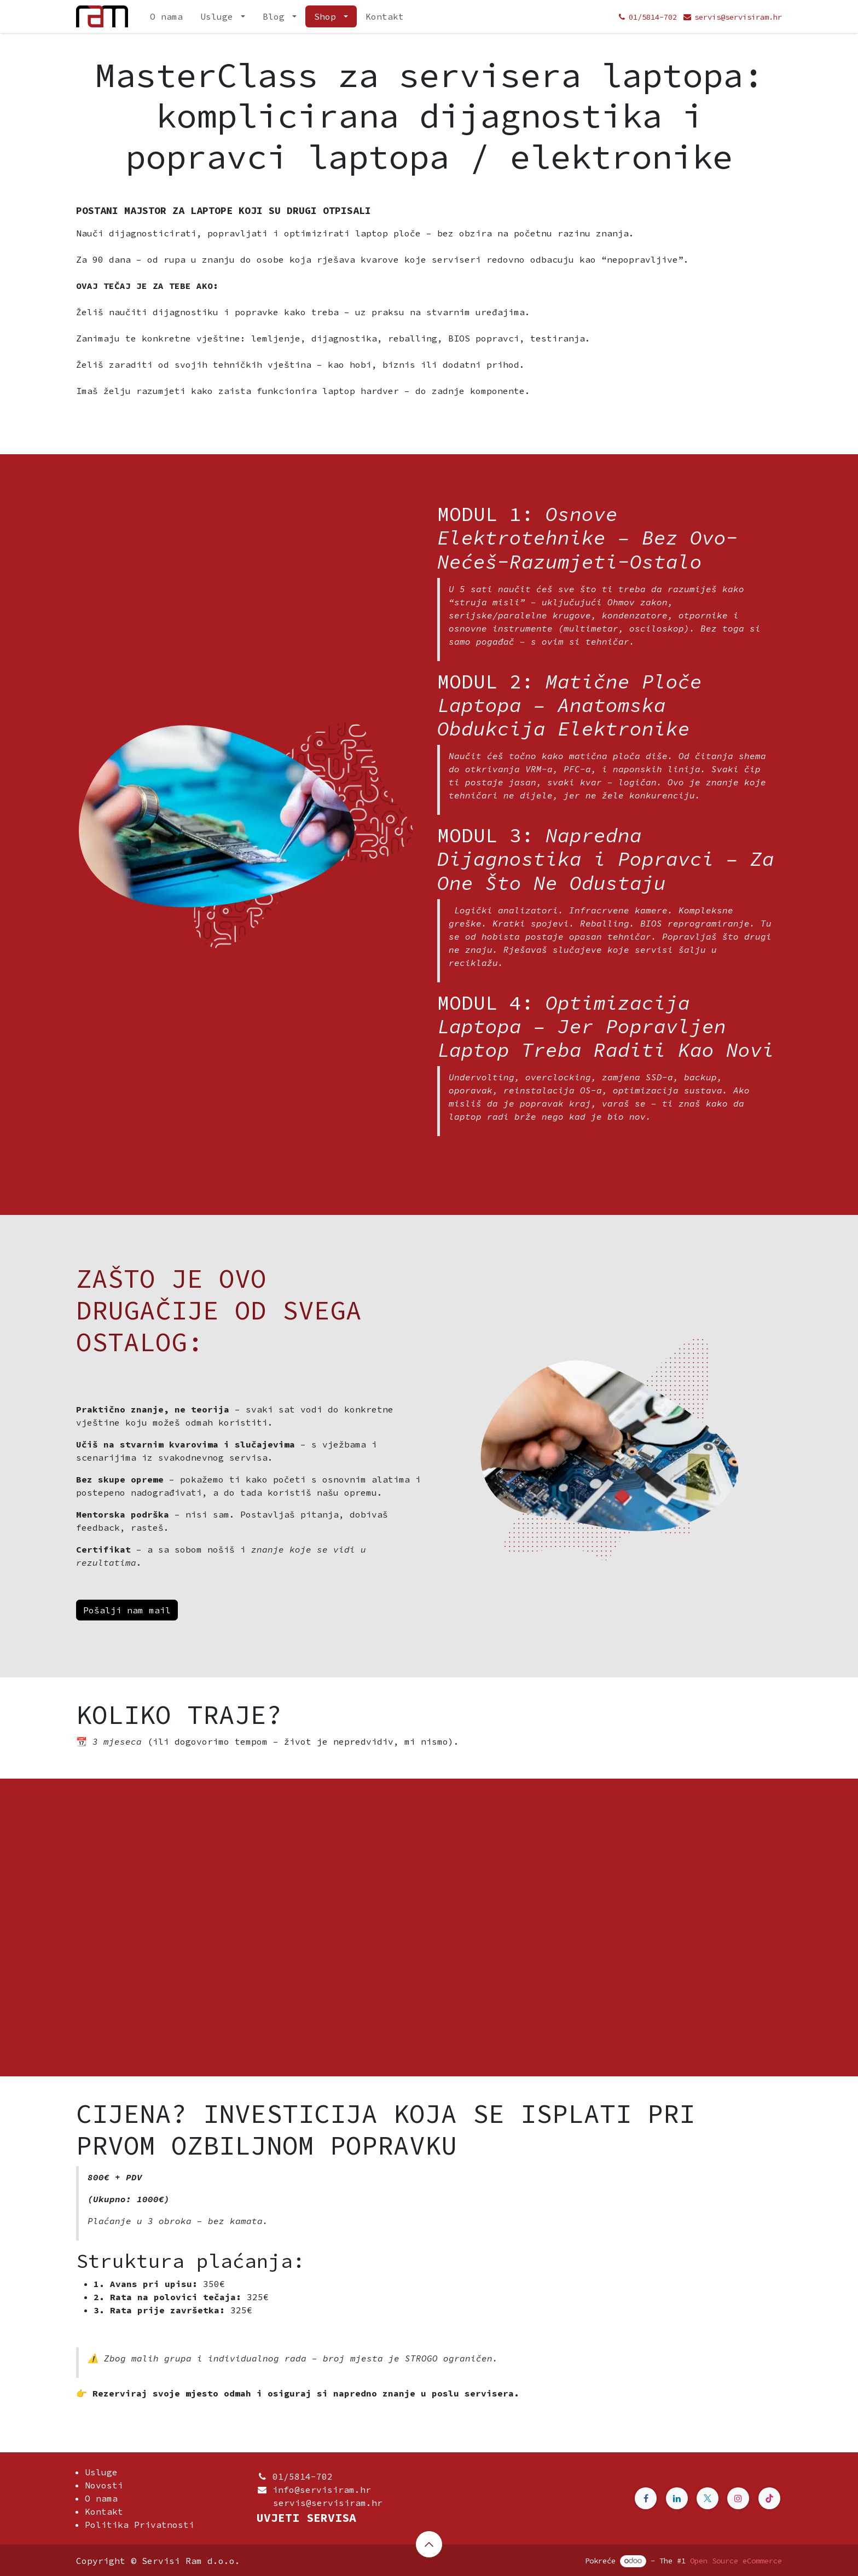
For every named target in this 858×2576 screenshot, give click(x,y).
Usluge (101, 2472)
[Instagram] (738, 2498)
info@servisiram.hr (322, 2489)
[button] (429, 2544)
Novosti (104, 2485)
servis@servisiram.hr (319, 2502)
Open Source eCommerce (736, 2561)
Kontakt (104, 2511)
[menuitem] (166, 16)
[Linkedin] (677, 2498)
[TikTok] (769, 2498)
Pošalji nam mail (127, 1610)
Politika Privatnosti (139, 2524)
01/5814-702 (303, 2476)
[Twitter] (707, 2498)
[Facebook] (646, 2498)
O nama (101, 2498)
